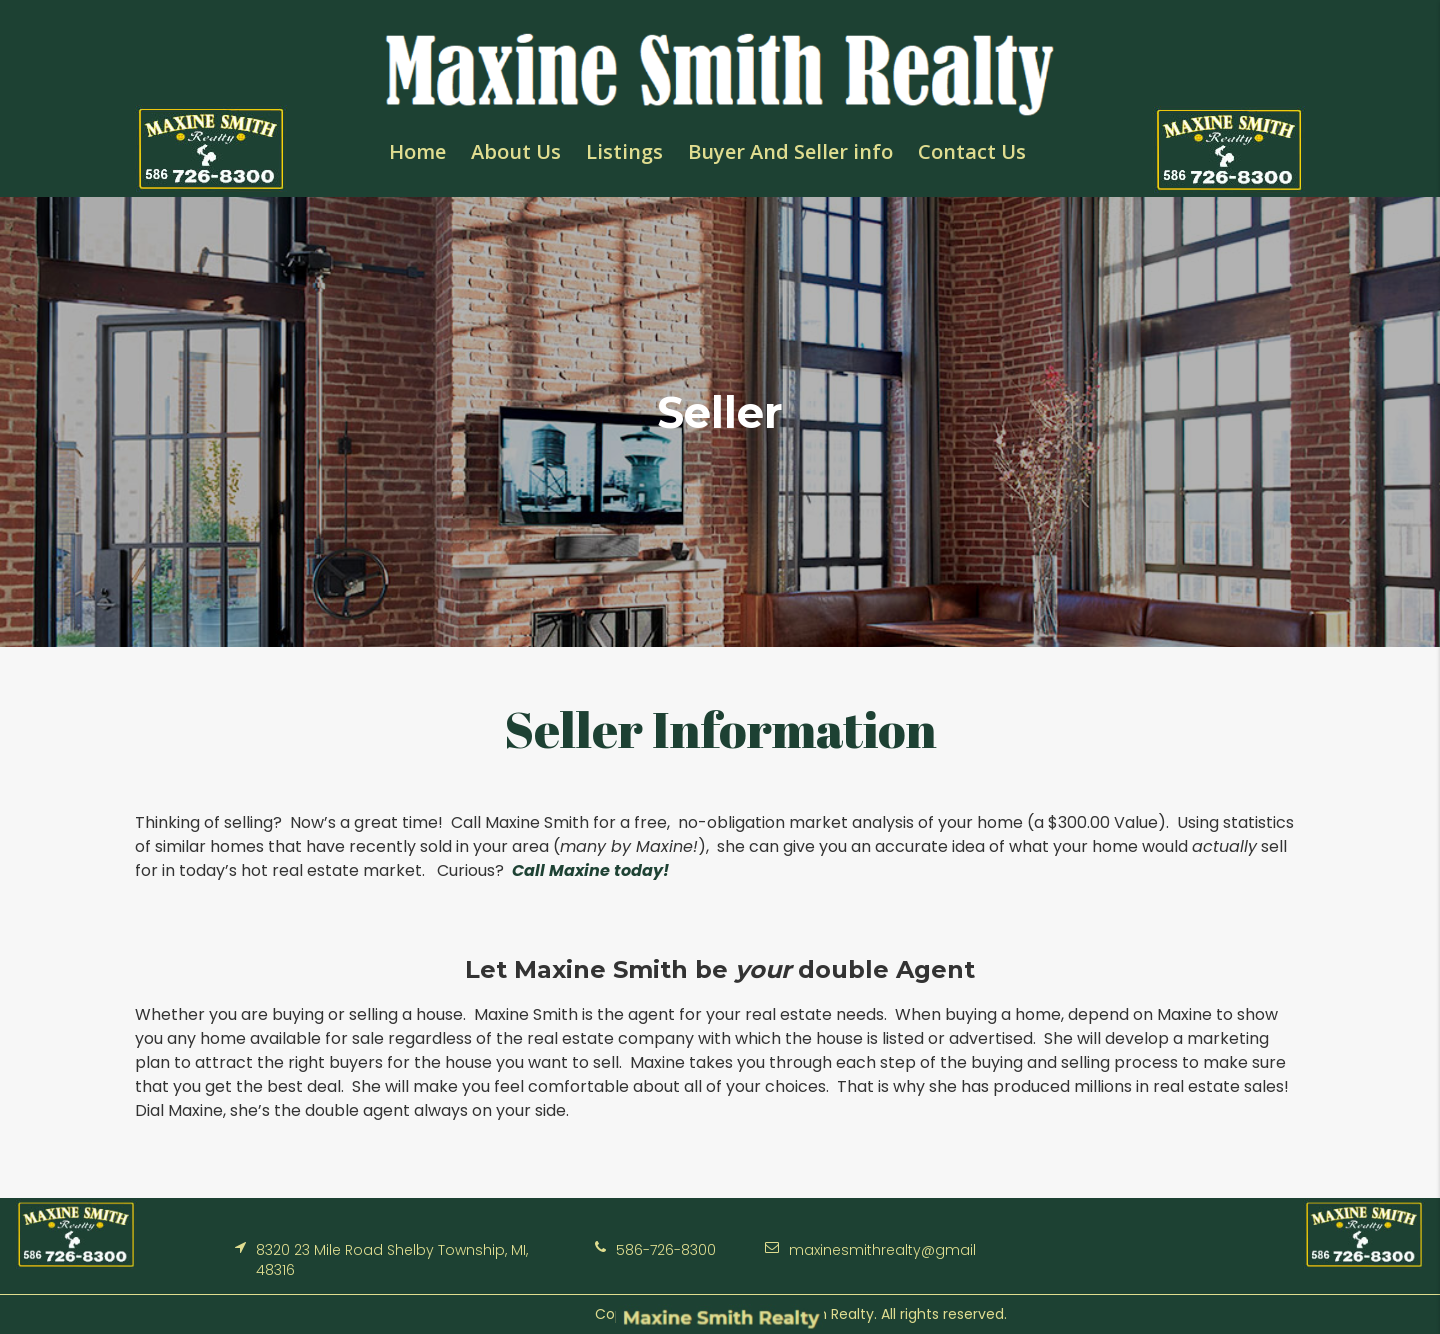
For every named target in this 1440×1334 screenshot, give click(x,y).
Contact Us (972, 151)
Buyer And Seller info (790, 151)
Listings (624, 151)
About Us (516, 151)
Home (417, 151)
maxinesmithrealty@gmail (882, 1250)
